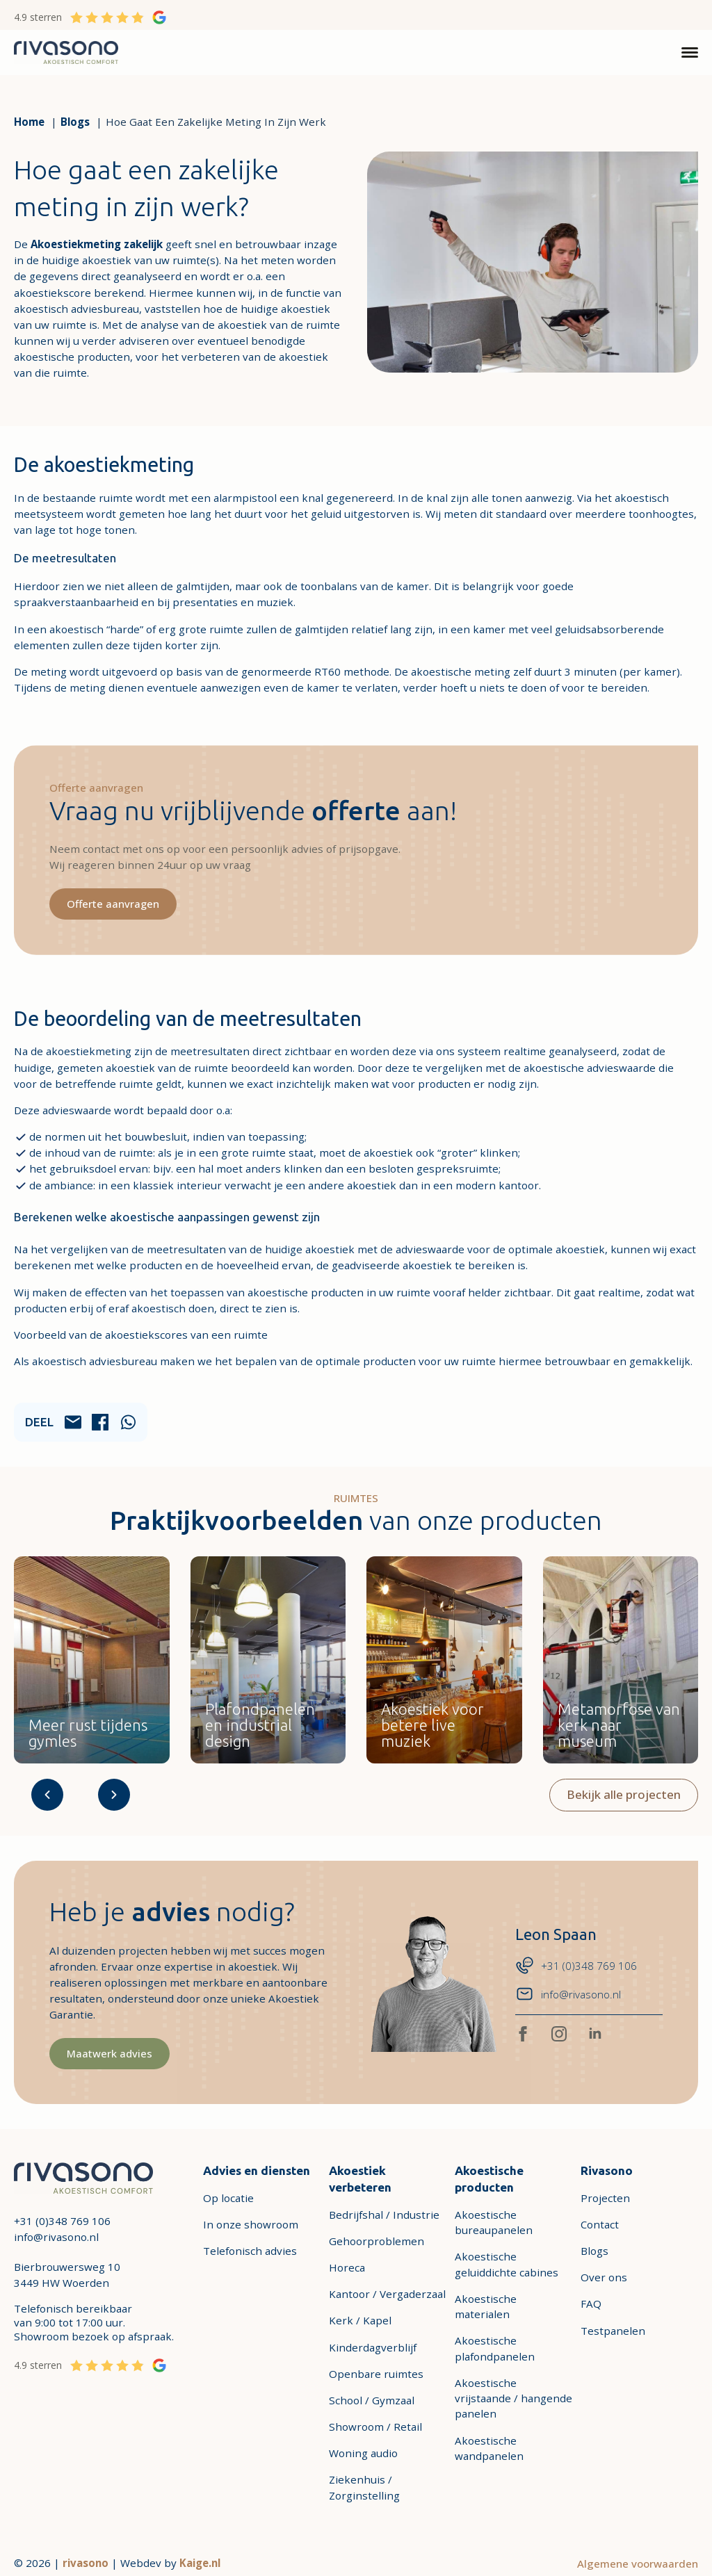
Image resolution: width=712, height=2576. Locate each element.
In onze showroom (250, 2225)
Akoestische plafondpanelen (495, 2348)
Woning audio (363, 2454)
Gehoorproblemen (376, 2242)
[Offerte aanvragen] (113, 904)
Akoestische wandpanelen (489, 2448)
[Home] (29, 122)
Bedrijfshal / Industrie (384, 2215)
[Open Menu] (689, 52)
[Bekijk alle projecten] (623, 1795)
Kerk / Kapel (360, 2321)
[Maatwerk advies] (109, 2053)
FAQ (591, 2304)
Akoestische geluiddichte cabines (506, 2264)
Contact (600, 2225)
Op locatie (228, 2199)
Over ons (604, 2278)
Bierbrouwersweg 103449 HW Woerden (67, 2275)
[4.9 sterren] (90, 17)
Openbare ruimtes (376, 2374)
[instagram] (559, 2034)
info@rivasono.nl (56, 2237)
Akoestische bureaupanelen (494, 2222)
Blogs (594, 2251)
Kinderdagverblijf (372, 2347)
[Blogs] (75, 122)
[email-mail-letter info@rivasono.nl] (576, 1994)
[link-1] (66, 51)
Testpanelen (613, 2331)
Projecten (605, 2199)
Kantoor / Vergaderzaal (387, 2294)
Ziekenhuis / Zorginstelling (364, 2487)
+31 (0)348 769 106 (62, 2221)
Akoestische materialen (486, 2307)
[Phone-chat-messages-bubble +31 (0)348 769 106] (576, 1966)
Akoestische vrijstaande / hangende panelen (513, 2399)
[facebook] (523, 2034)
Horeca (347, 2268)
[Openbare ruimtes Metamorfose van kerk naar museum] (621, 1660)
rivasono (85, 2563)
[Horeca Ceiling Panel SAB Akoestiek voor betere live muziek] (444, 1660)
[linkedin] (595, 2034)
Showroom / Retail (375, 2427)
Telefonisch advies (250, 2251)
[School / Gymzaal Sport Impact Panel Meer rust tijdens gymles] (92, 1660)
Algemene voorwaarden (637, 2563)
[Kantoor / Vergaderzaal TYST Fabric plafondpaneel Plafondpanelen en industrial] (268, 1660)
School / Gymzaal (371, 2401)
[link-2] (83, 2177)
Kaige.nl (199, 2563)
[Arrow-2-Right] (114, 1795)
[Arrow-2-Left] (47, 1795)
